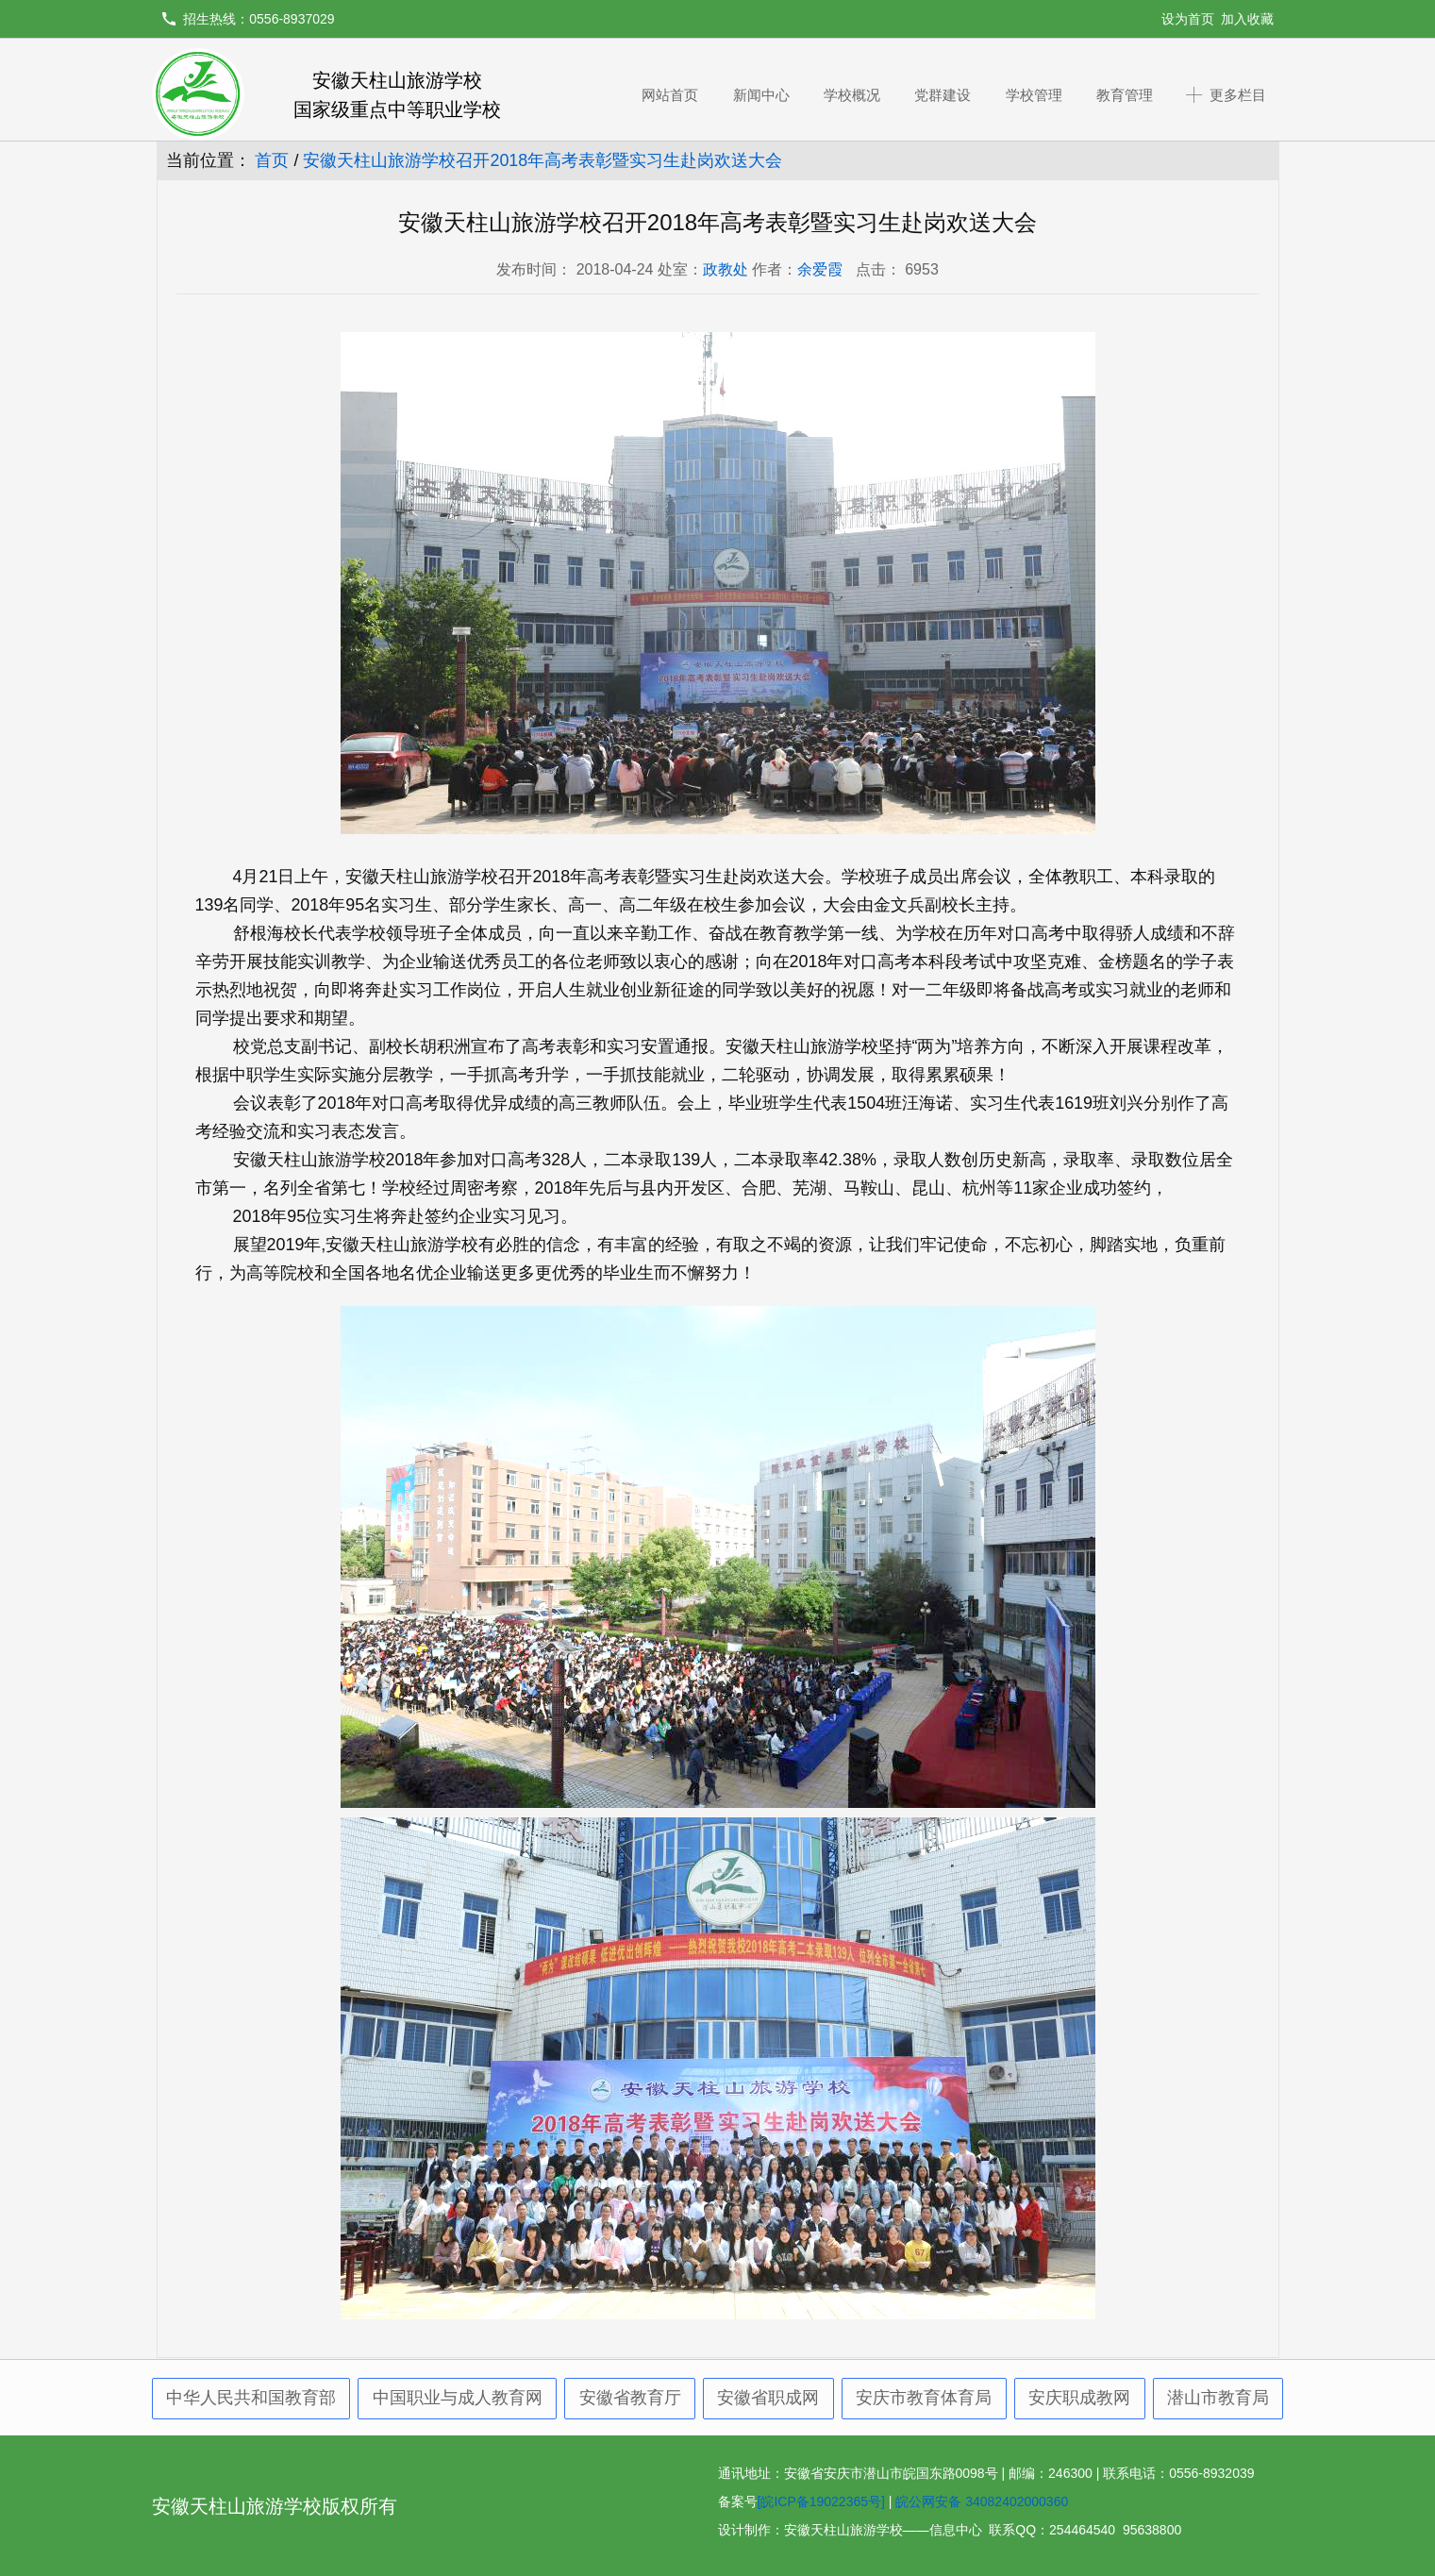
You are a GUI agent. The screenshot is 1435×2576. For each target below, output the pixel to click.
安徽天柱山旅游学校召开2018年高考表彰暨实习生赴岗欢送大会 (542, 160)
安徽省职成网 (768, 2397)
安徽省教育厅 (630, 2397)
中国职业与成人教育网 (457, 2397)
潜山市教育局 (1218, 2397)
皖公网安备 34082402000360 (981, 2501)
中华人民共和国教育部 (251, 2397)
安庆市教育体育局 (924, 2397)
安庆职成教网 (1079, 2397)
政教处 (725, 269)
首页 (272, 160)
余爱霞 (820, 269)
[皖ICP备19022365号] (821, 2501)
